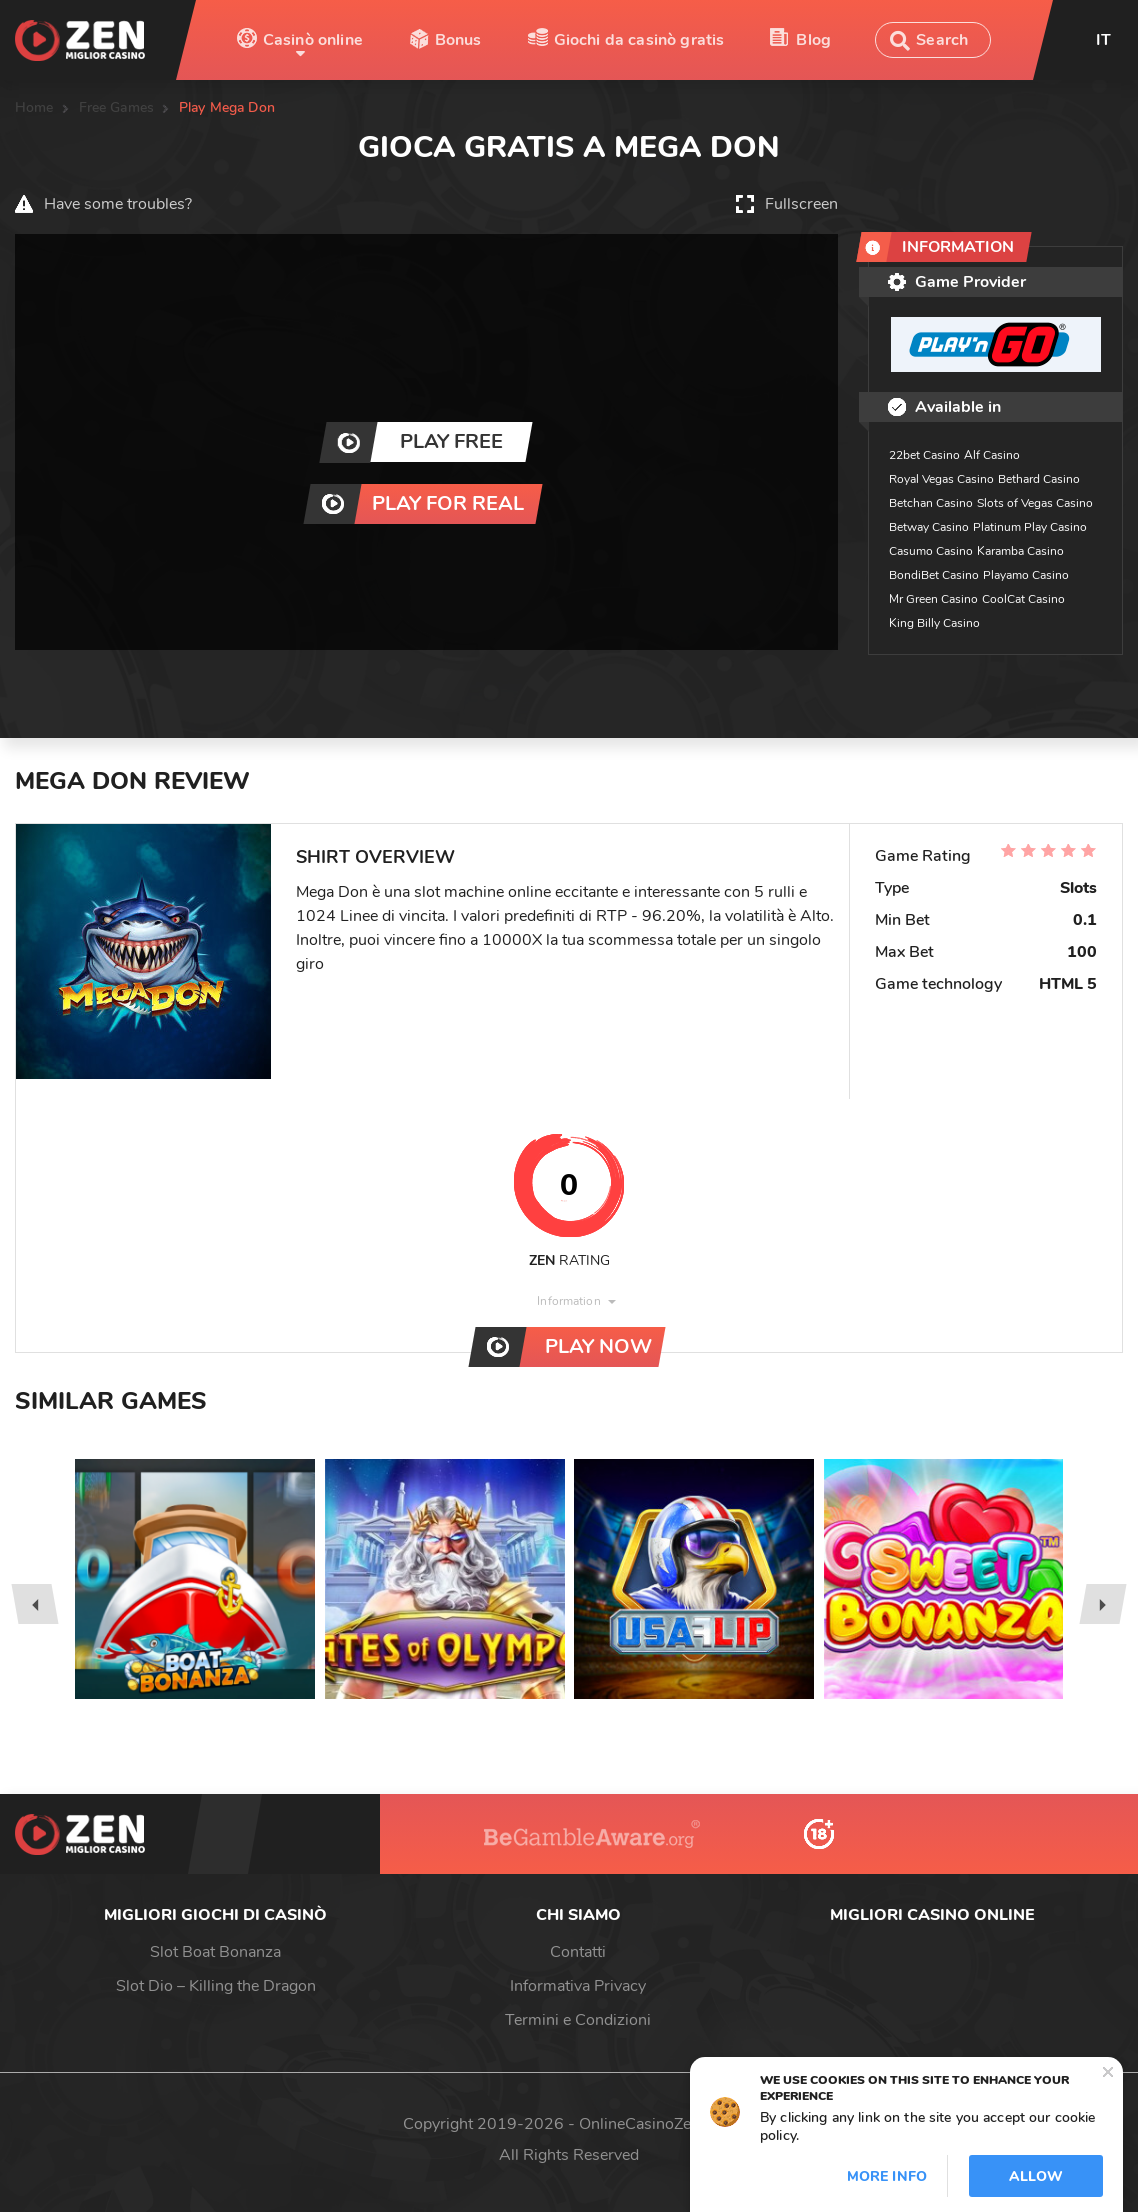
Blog (813, 40)
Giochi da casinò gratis (639, 40)
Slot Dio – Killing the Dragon (216, 1986)
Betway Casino (929, 527)
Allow (1036, 2176)
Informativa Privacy (578, 1986)
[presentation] (34, 1604)
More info (887, 2176)
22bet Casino (924, 455)
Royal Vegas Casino (941, 479)
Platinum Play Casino (1030, 527)
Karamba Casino (1020, 551)
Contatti (578, 1952)
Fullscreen (801, 204)
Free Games (116, 107)
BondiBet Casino (934, 575)
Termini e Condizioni (578, 2020)
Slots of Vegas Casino (1035, 503)
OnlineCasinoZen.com (657, 2124)
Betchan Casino (931, 503)
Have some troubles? (118, 204)
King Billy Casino (934, 623)
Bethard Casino (1039, 479)
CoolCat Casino (1023, 599)
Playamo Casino (1026, 575)
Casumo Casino (931, 551)
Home (34, 107)
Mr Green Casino (933, 599)
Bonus (458, 40)
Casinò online (313, 40)
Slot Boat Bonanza (215, 1952)
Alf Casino (992, 455)
